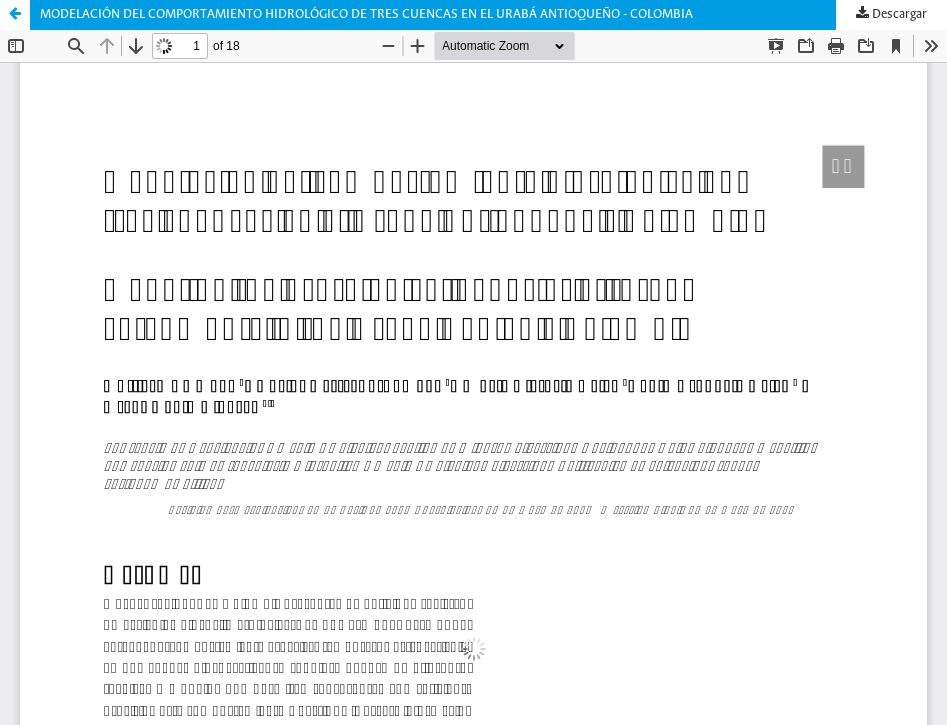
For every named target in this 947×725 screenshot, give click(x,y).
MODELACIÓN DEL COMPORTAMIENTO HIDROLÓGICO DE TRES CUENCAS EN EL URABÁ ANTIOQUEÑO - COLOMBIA (366, 14)
